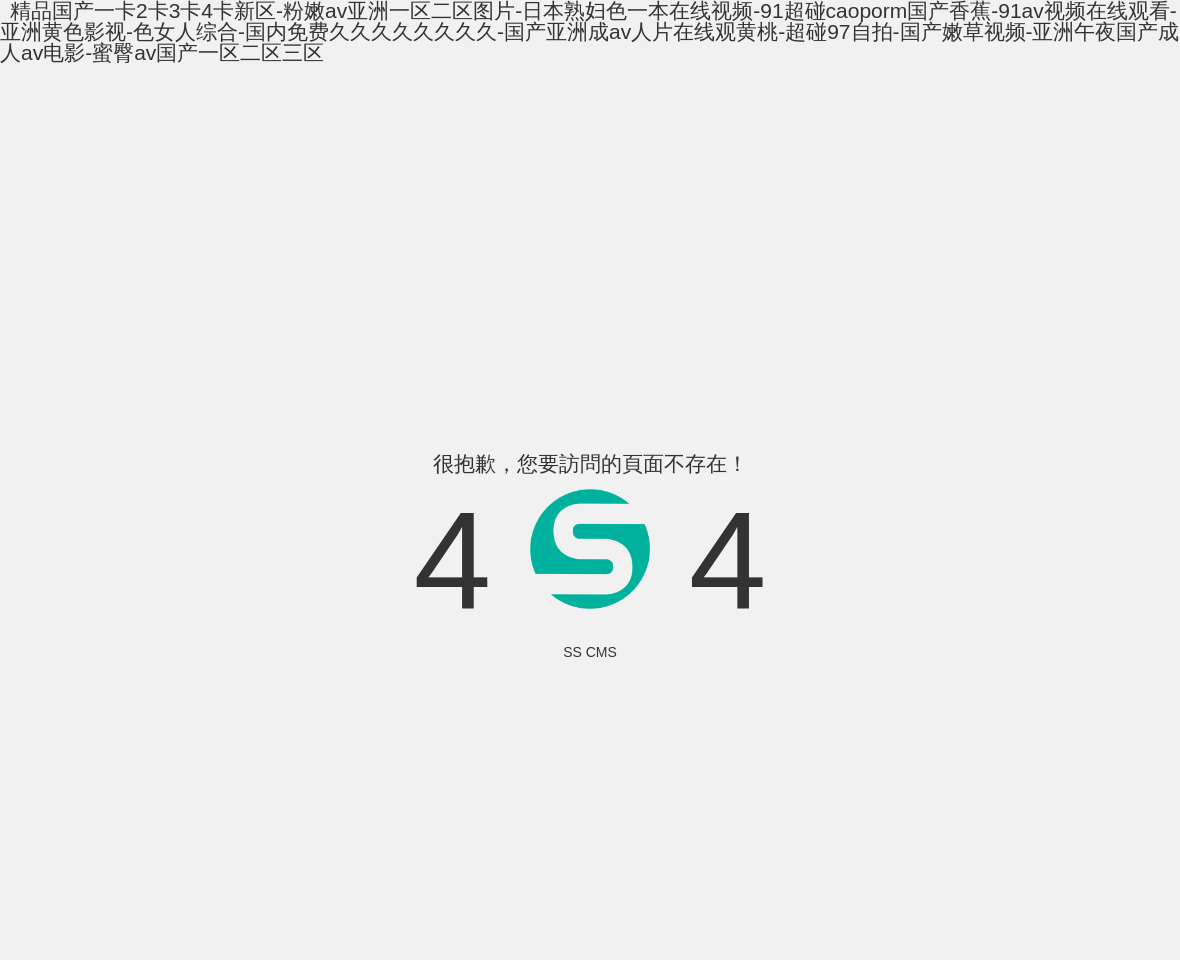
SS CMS (590, 652)
